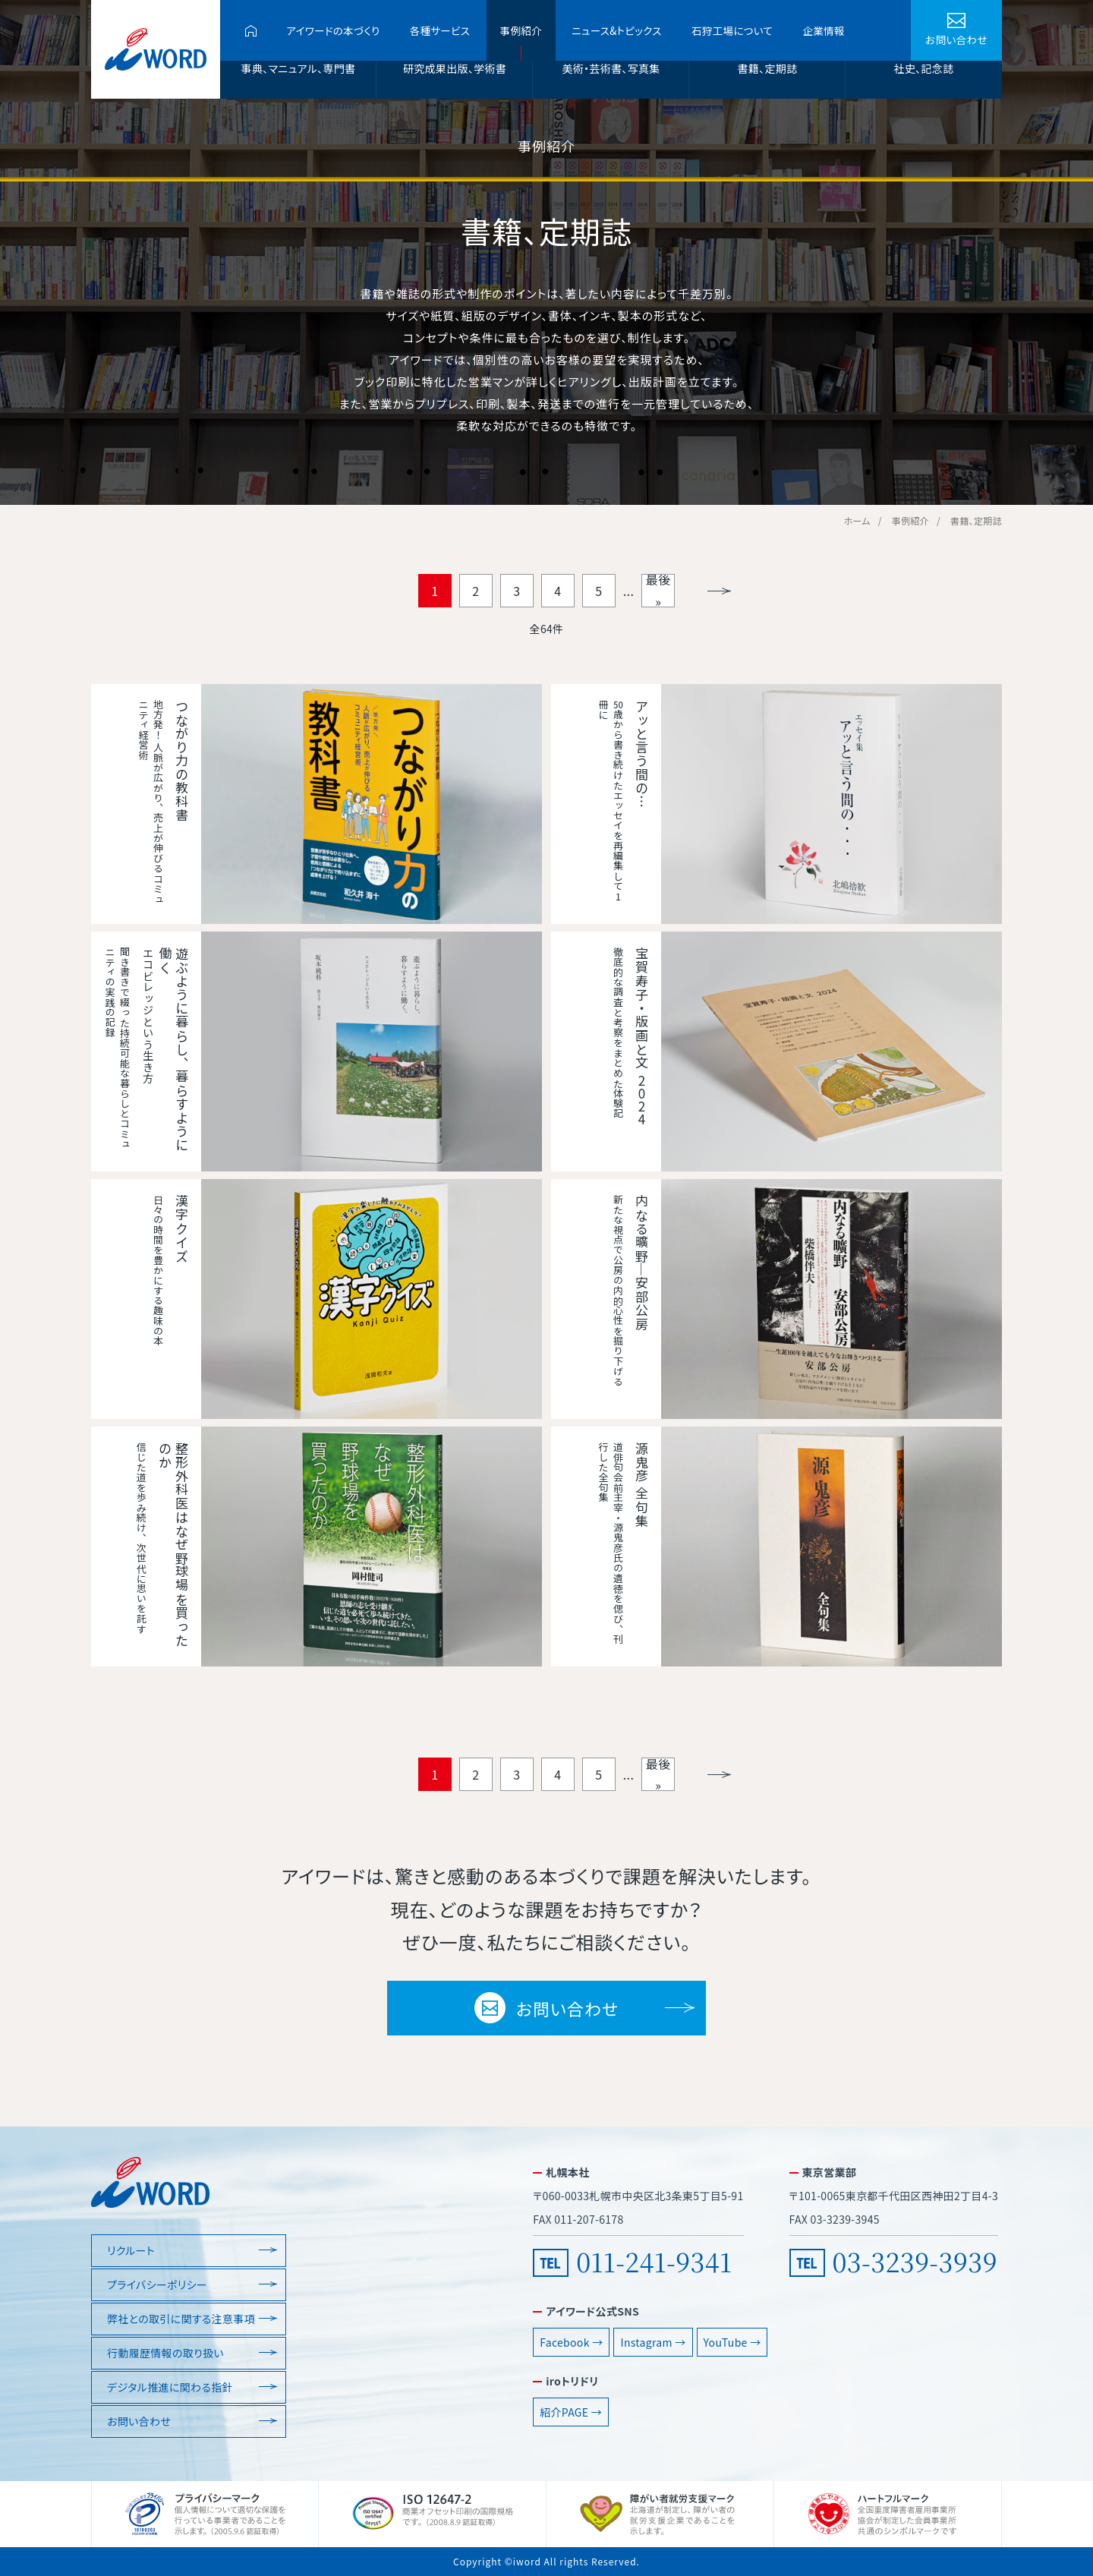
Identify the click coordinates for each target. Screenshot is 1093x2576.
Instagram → (652, 2342)
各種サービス (440, 30)
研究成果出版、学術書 (454, 68)
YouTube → (732, 2342)
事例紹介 (521, 30)
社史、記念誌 (924, 68)
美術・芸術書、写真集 (611, 68)
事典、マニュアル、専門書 (298, 68)
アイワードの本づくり (333, 30)
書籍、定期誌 (768, 68)
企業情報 (823, 30)
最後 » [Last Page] (658, 590)
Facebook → (571, 2342)
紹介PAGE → (571, 2412)
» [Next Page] (718, 590)
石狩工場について (732, 30)
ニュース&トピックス (616, 30)
